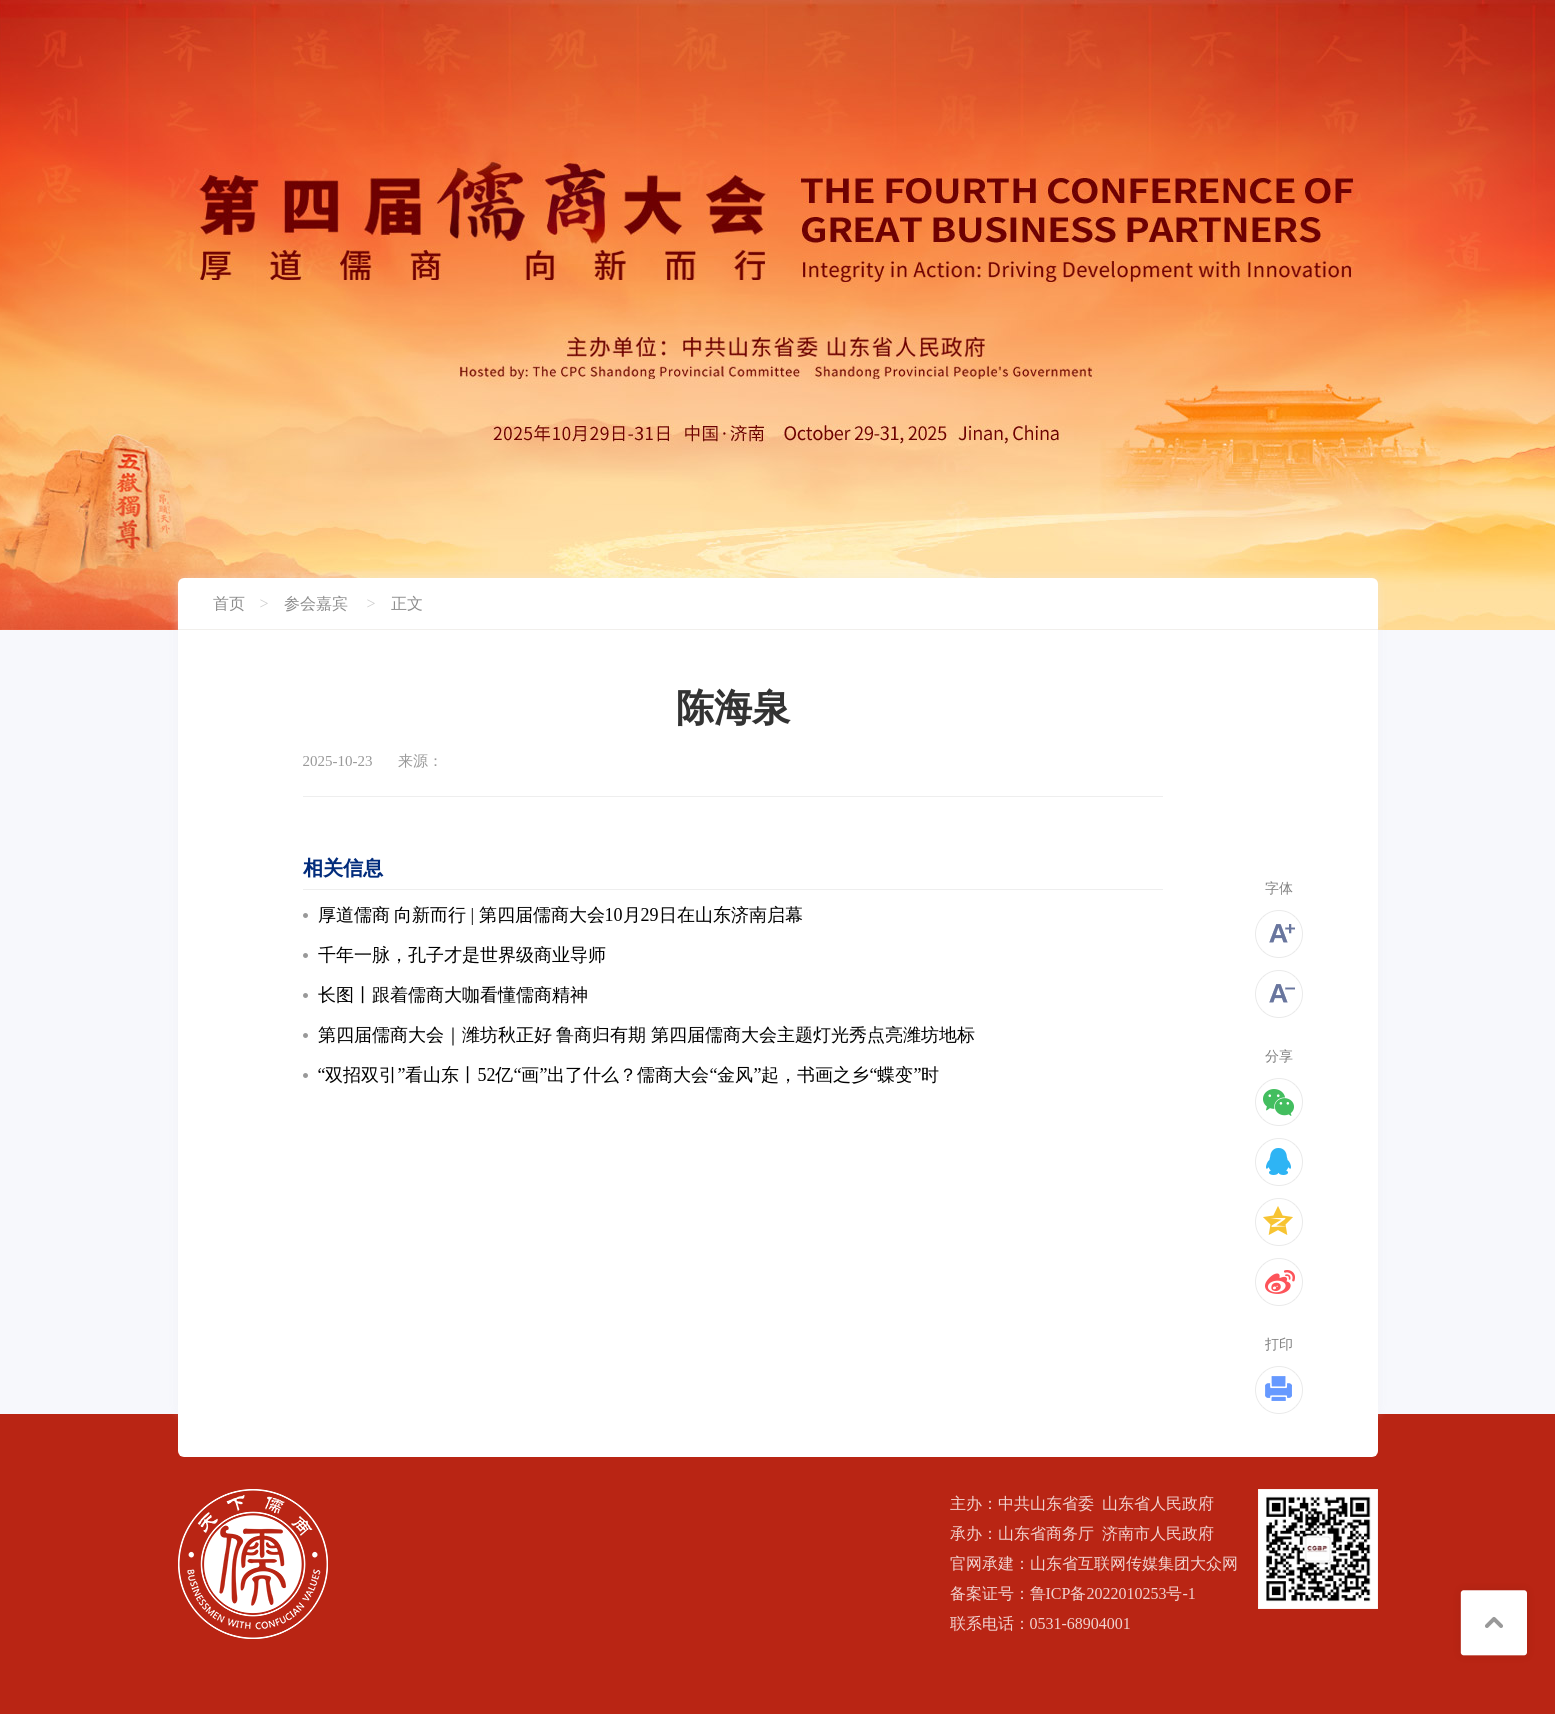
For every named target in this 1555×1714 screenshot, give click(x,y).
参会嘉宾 (316, 603)
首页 (229, 603)
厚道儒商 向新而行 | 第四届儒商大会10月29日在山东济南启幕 (560, 915)
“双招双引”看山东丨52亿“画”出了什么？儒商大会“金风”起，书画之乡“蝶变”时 (629, 1075)
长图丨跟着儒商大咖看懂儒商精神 (453, 995)
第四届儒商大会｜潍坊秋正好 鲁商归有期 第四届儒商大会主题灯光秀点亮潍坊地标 (646, 1035)
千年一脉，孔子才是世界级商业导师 (462, 955)
